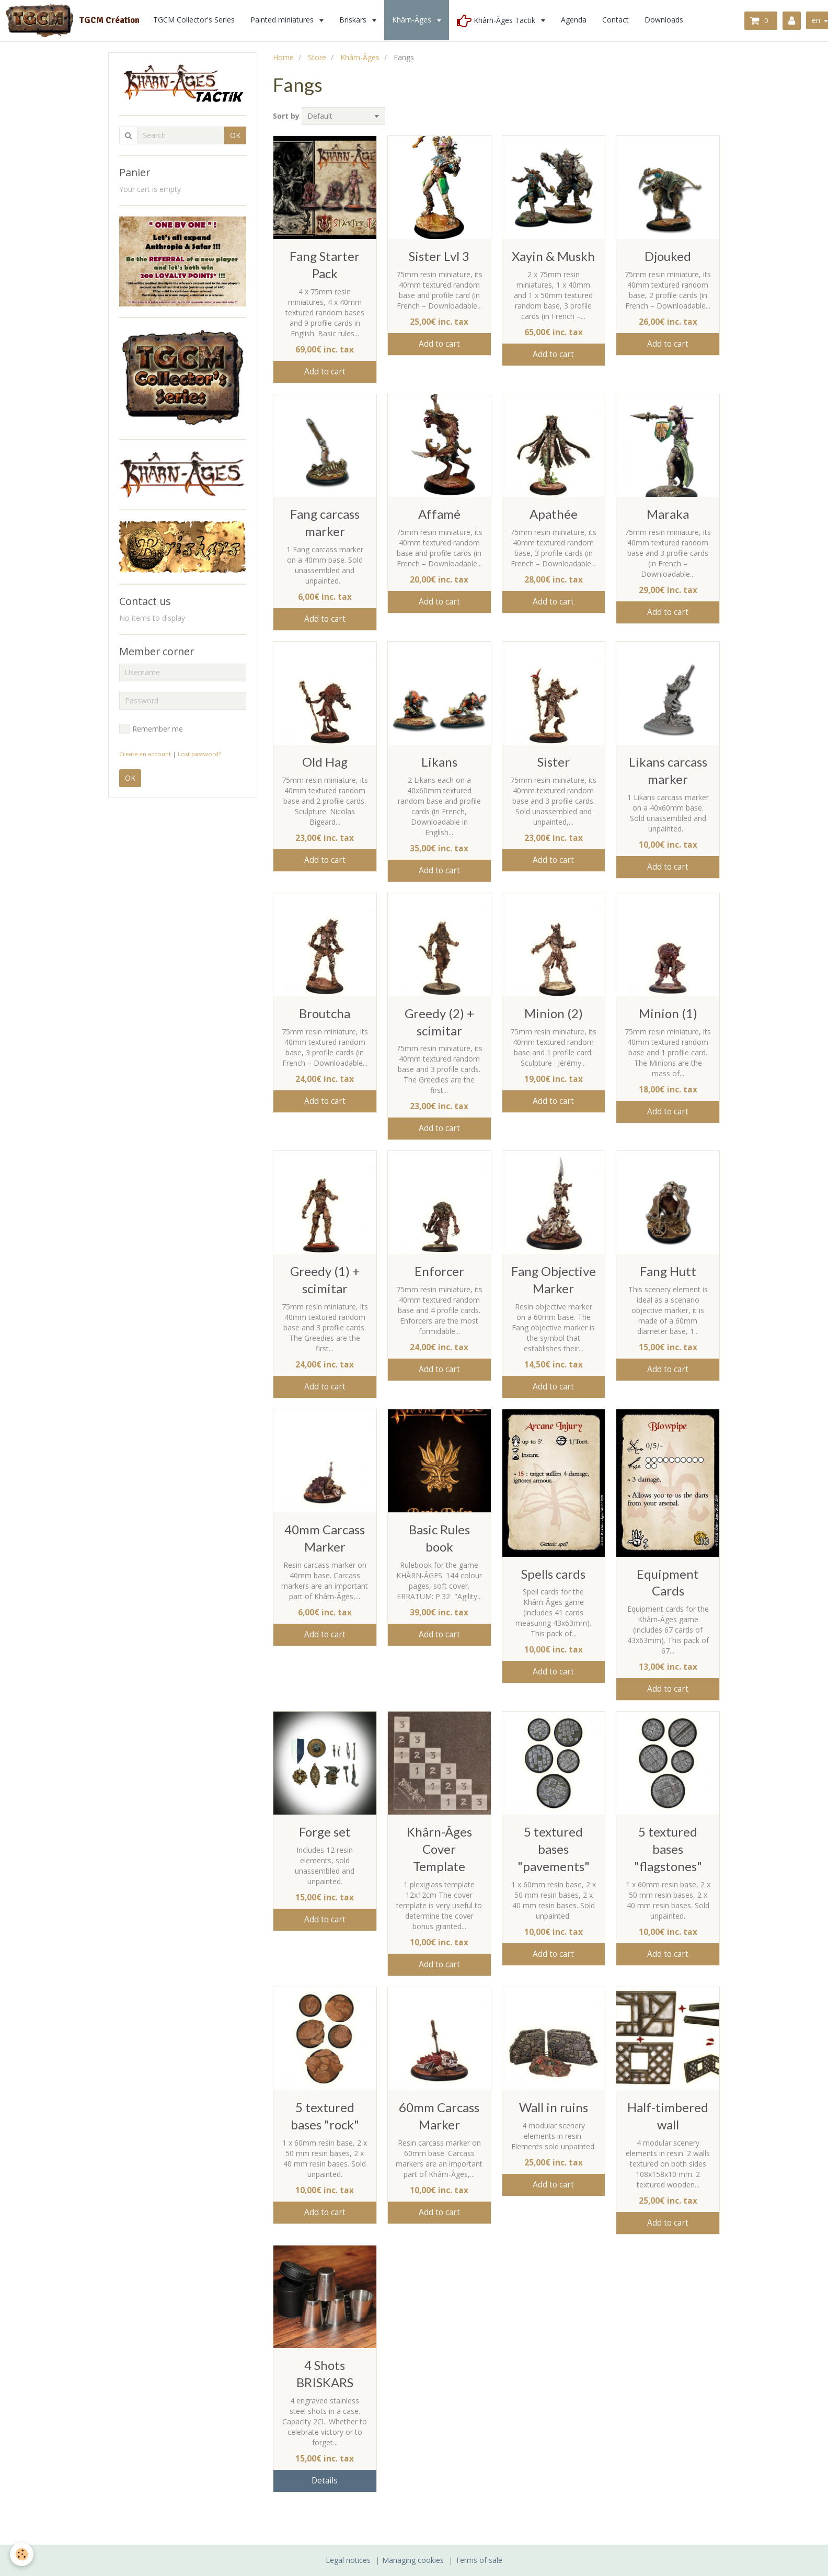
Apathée (554, 513)
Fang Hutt (668, 1271)
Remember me (151, 729)
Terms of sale (478, 2560)
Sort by (286, 116)
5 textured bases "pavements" (554, 1849)
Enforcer (439, 1271)
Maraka (668, 513)
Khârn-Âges (360, 57)
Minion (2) (553, 1013)
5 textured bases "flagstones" (668, 1849)
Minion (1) (668, 1013)
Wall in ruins (553, 2107)
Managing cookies (413, 2560)
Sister (553, 761)
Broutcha (324, 1013)
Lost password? (199, 754)
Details (325, 2480)
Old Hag (325, 761)
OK (235, 135)
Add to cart (325, 371)
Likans (439, 761)
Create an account (145, 754)
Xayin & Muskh (553, 256)
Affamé (439, 513)
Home (283, 57)
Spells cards (553, 1573)
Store (317, 57)
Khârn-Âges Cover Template (439, 1849)
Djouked (668, 256)
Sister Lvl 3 (439, 256)
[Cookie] (22, 2554)
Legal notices (348, 2560)
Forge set (325, 1831)
